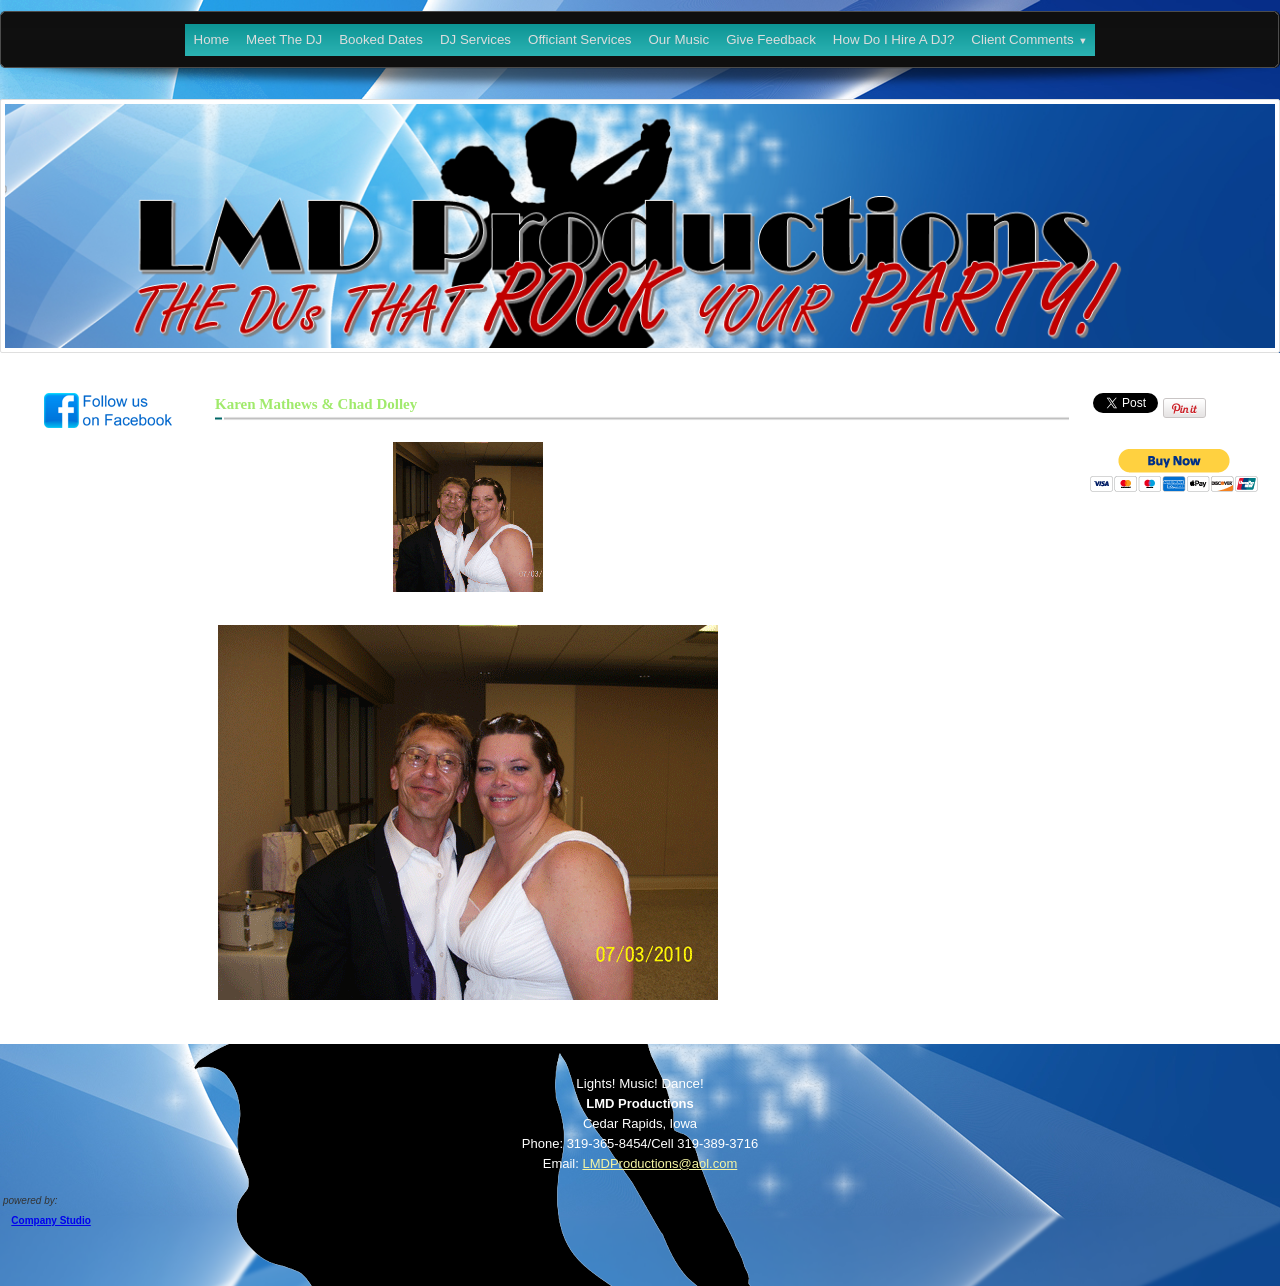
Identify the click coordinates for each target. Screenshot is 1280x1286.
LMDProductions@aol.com (659, 1163)
